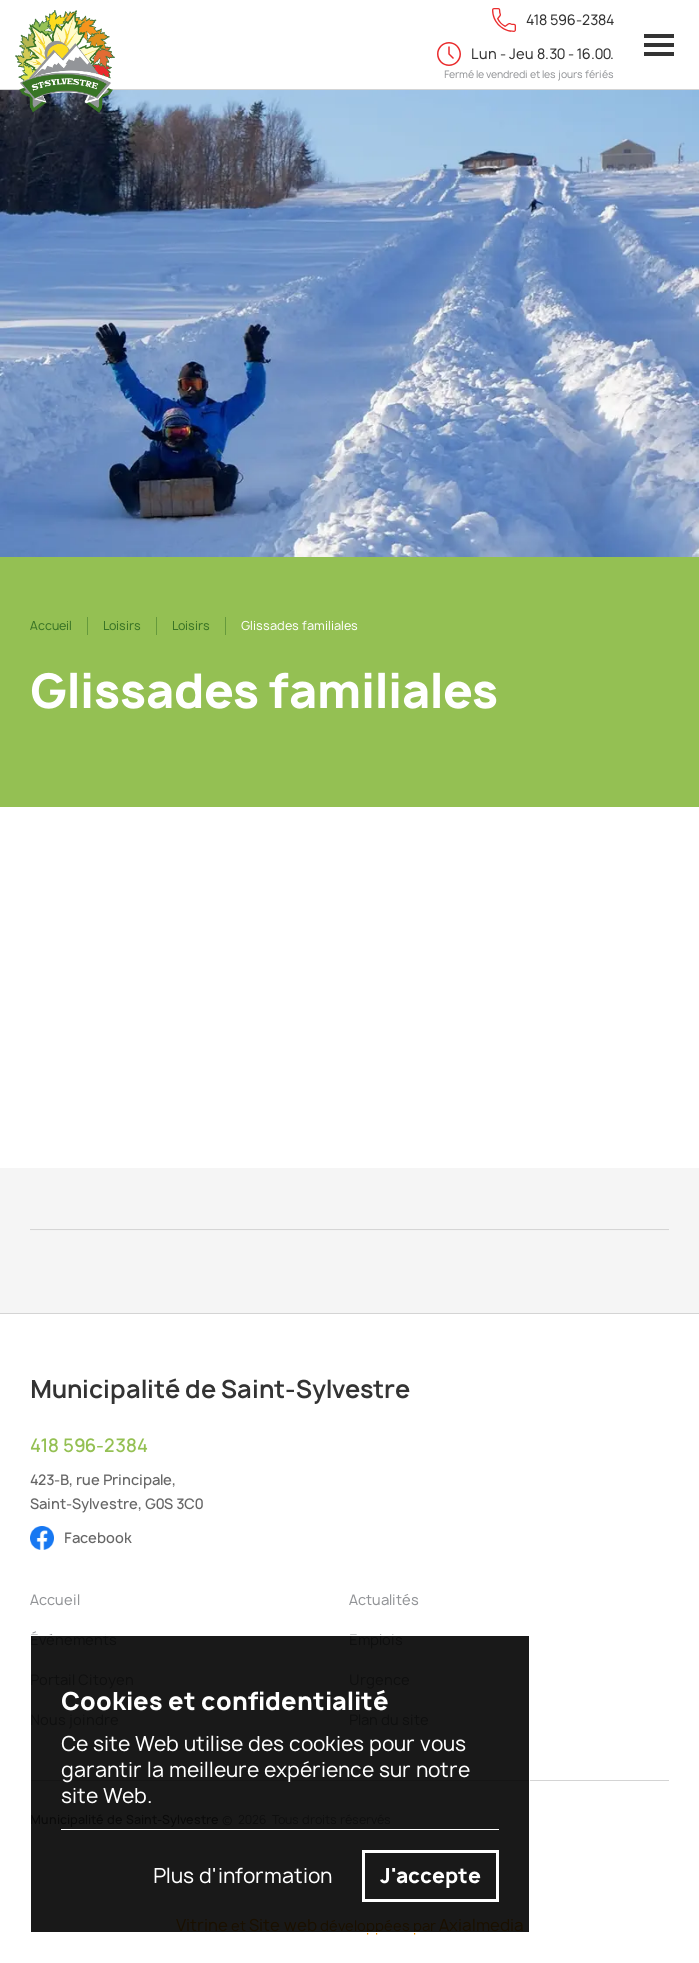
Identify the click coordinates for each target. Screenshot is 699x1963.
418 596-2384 (89, 1446)
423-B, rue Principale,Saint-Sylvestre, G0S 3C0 (116, 1491)
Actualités (384, 1599)
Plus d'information (242, 1876)
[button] (659, 45)
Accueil (51, 625)
